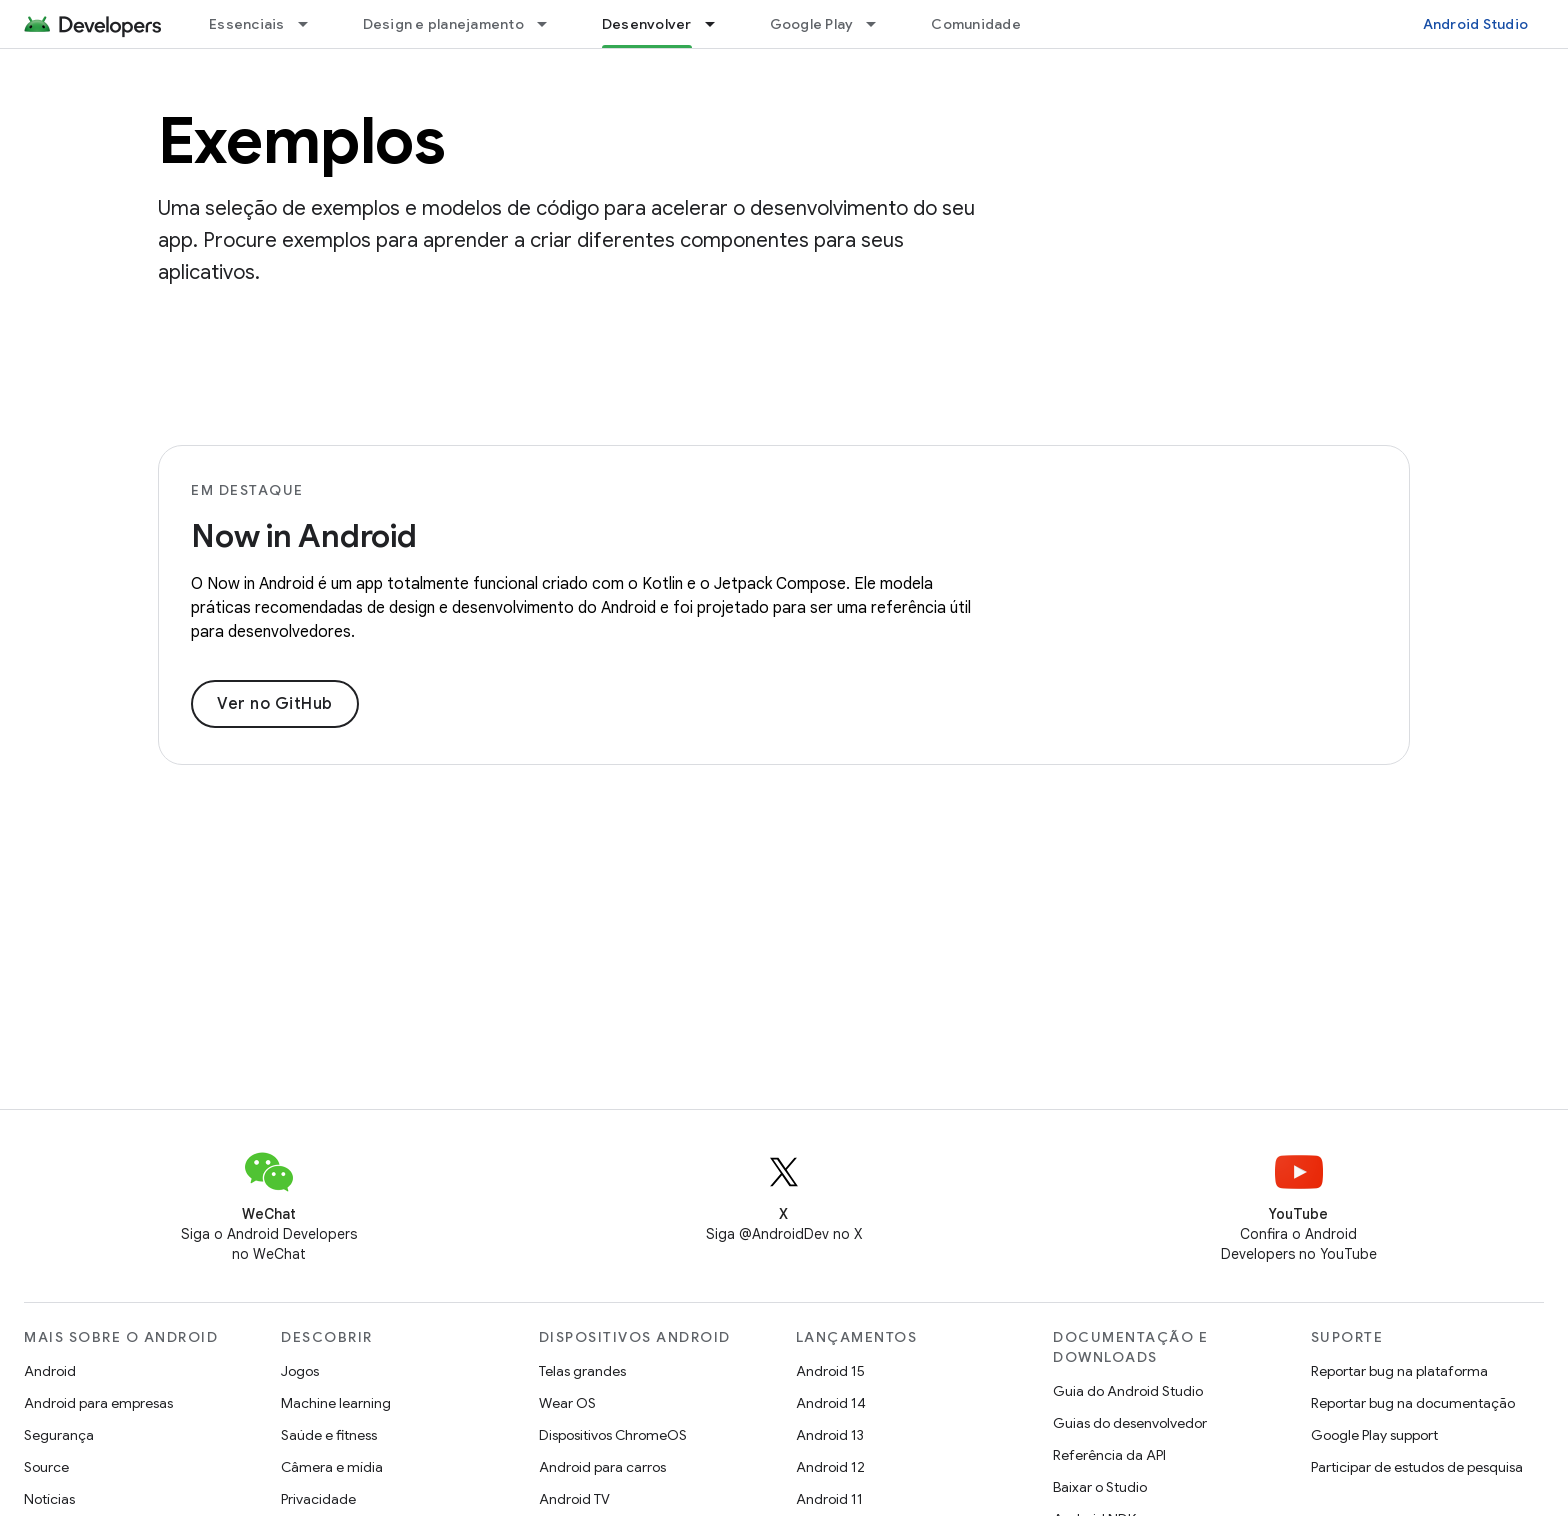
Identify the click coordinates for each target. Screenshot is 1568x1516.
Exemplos (301, 141)
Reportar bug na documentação (1413, 1403)
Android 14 (831, 1403)
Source (46, 1467)
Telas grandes (582, 1371)
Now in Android (304, 536)
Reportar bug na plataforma (1399, 1371)
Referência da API (1109, 1455)
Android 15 (830, 1371)
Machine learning (336, 1403)
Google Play (812, 24)
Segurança (59, 1435)
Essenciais (247, 24)
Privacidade (318, 1499)
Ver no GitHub (275, 704)
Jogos (300, 1371)
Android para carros (602, 1467)
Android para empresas (98, 1403)
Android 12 (830, 1467)
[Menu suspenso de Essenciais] (312, 24)
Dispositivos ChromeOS (613, 1435)
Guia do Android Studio (1128, 1391)
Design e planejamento (443, 24)
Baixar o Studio (1100, 1487)
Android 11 (829, 1499)
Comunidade (976, 24)
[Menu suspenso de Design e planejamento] (551, 24)
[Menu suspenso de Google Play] (880, 24)
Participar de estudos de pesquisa (1417, 1467)
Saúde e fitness (329, 1435)
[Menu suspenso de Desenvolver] (719, 24)
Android (50, 1371)
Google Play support (1374, 1435)
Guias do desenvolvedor (1130, 1423)
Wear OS (567, 1403)
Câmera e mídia (332, 1467)
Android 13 (830, 1435)
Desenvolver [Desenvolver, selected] (647, 24)
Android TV (574, 1499)
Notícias (49, 1499)
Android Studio (1476, 24)
